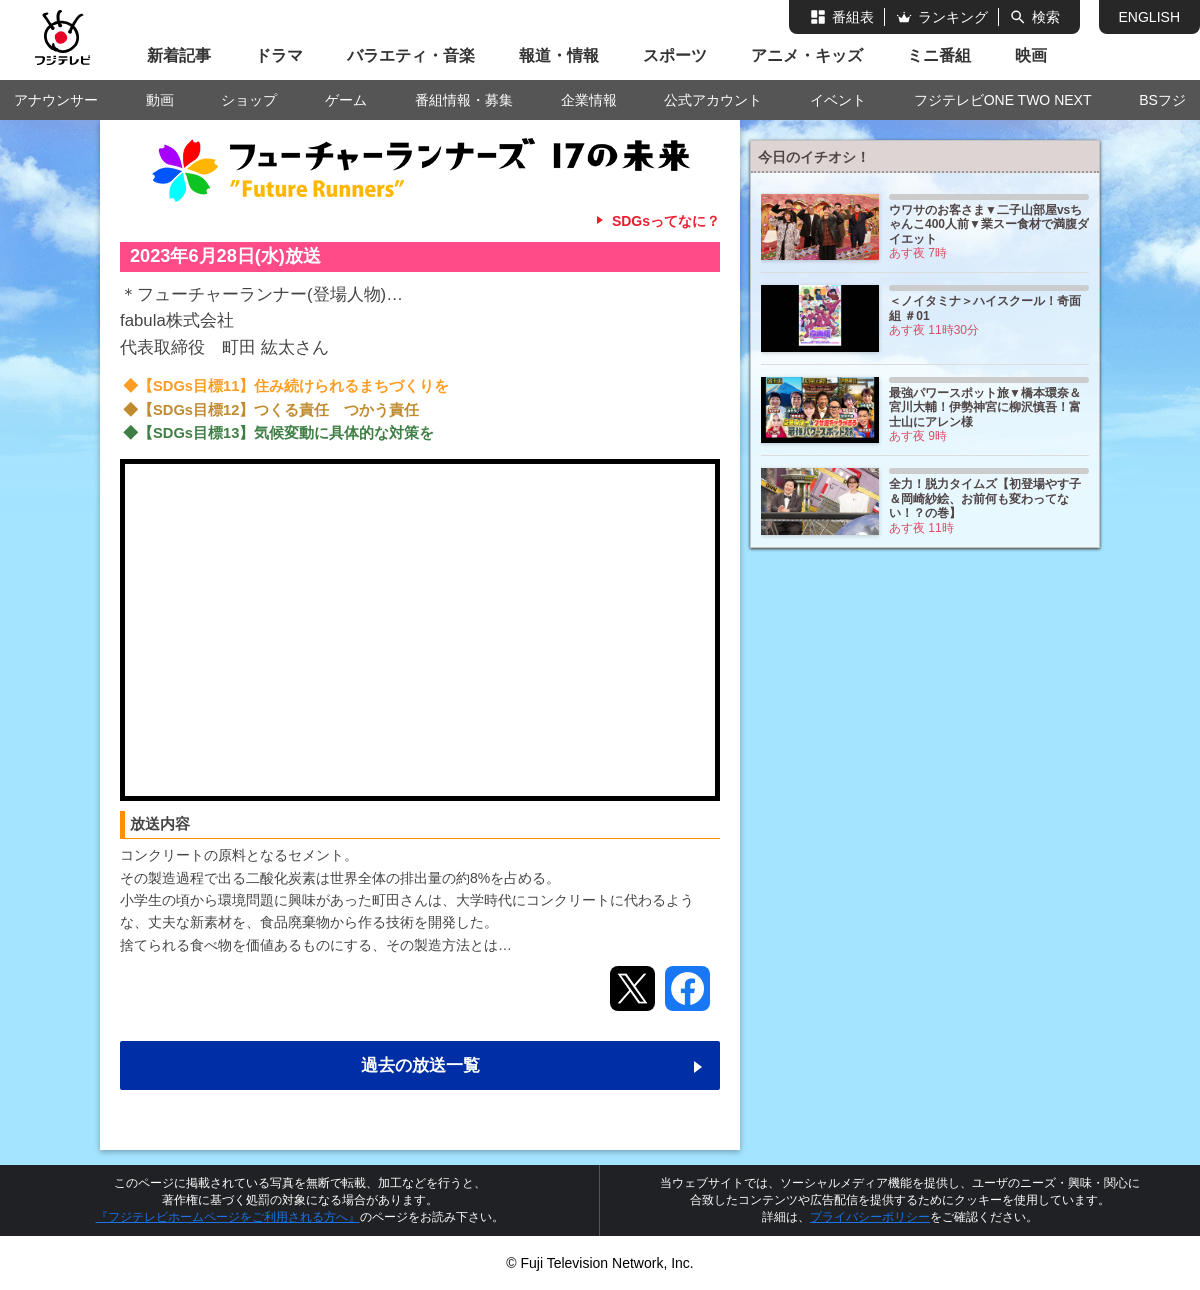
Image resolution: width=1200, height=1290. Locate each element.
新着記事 (179, 55)
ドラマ (279, 55)
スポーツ (675, 55)
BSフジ (1162, 100)
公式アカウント (713, 100)
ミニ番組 (939, 55)
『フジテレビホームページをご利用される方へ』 (228, 1217)
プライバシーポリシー (870, 1217)
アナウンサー (56, 100)
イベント (838, 100)
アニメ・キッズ (807, 55)
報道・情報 (559, 55)
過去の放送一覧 (420, 1065)
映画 (1031, 55)
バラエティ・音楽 (411, 55)
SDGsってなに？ (666, 221)
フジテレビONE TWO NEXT (1003, 100)
